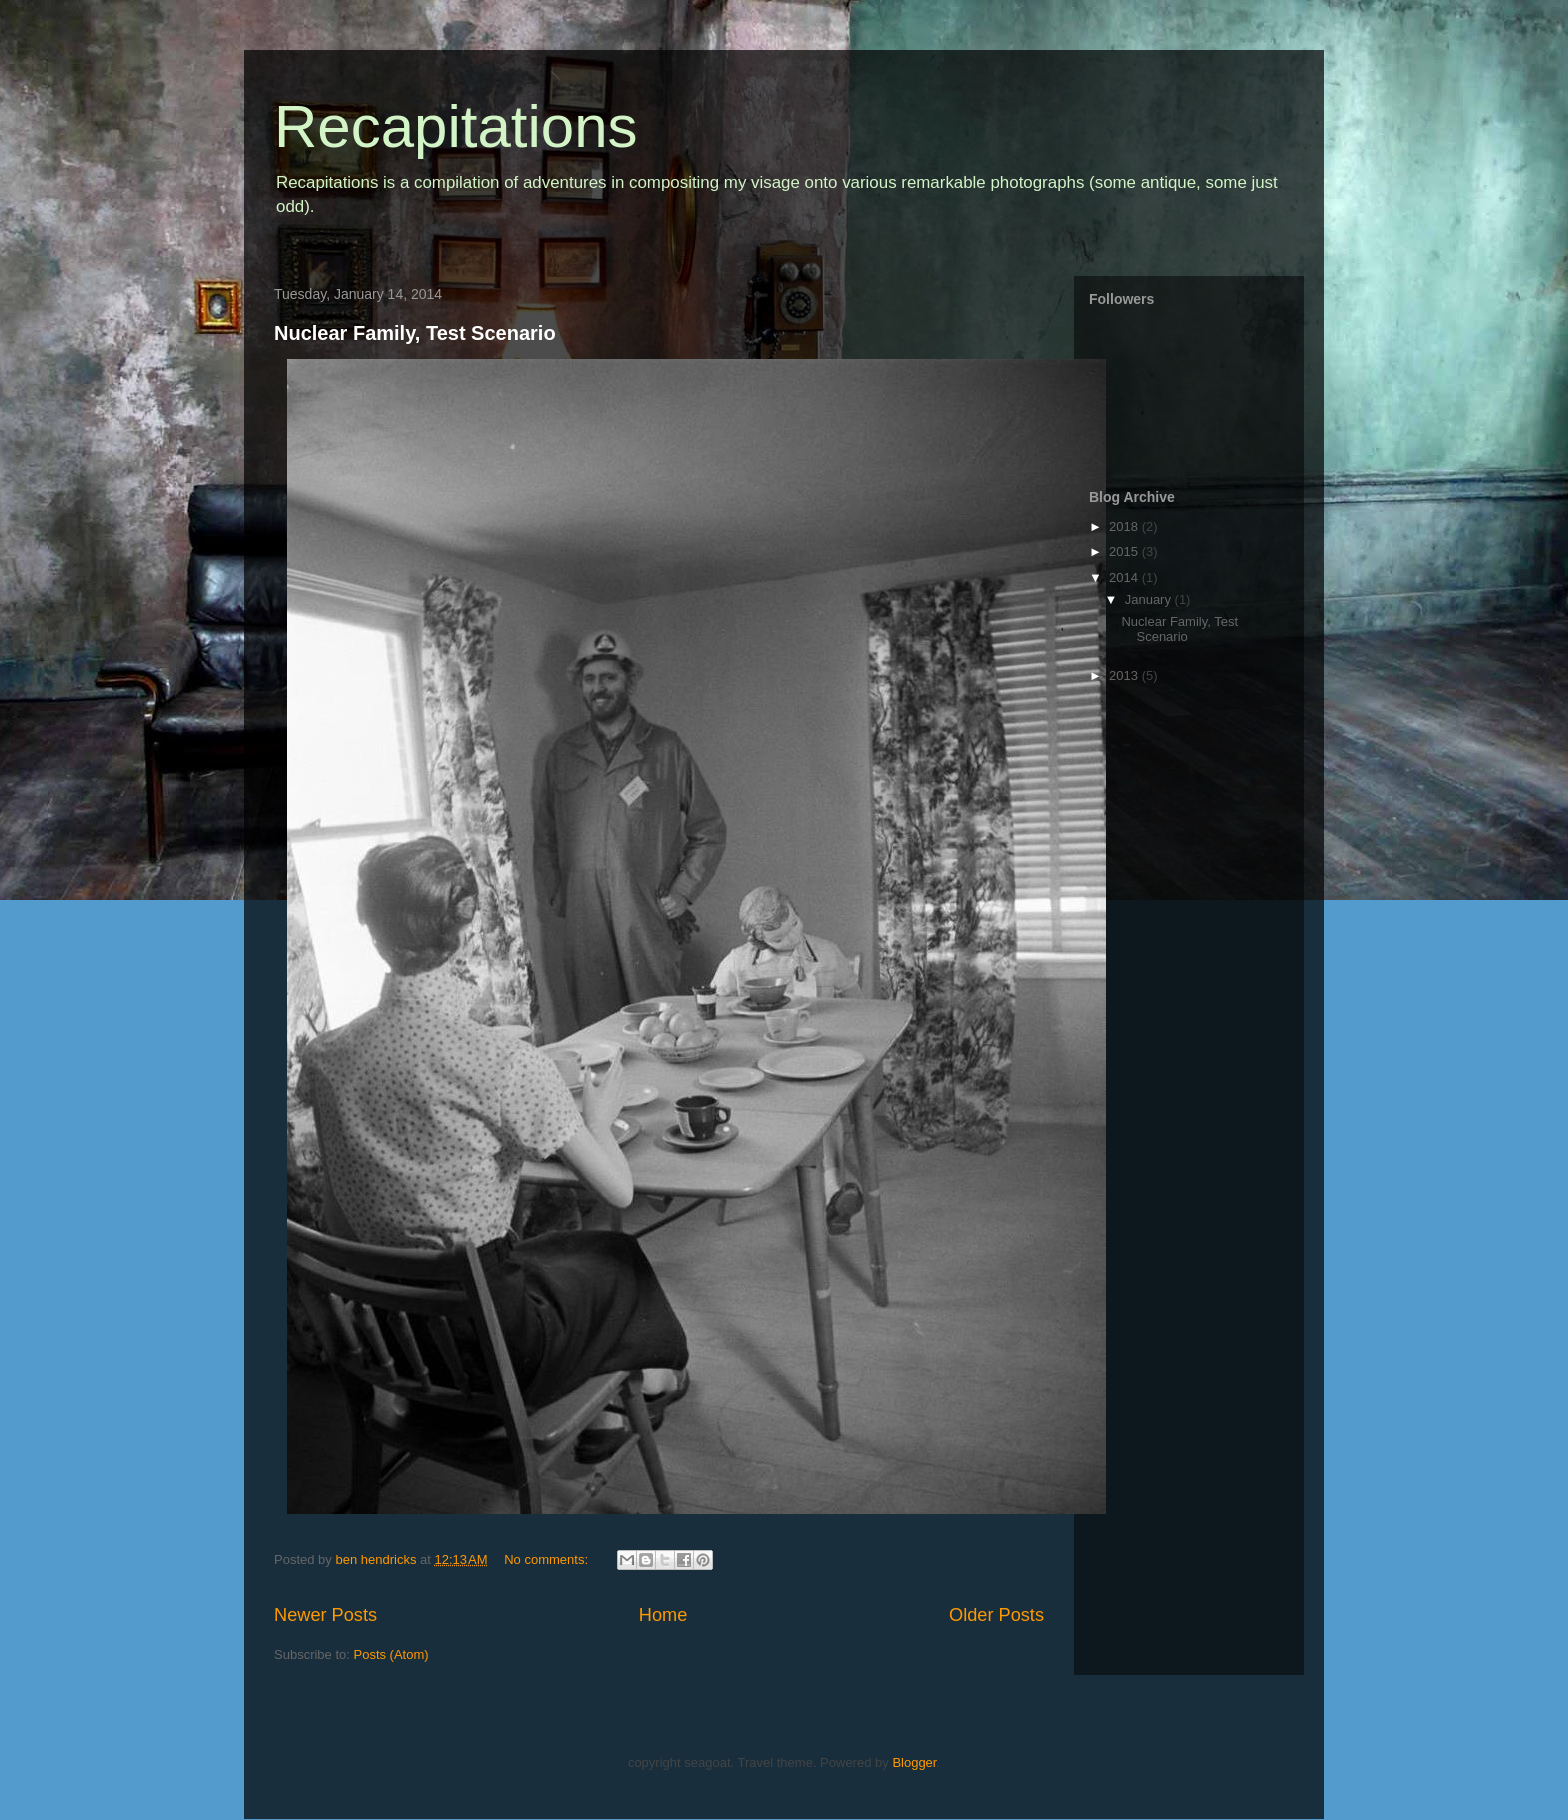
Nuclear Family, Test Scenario (415, 333)
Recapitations (456, 126)
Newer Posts (325, 1615)
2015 (1125, 551)
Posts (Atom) (391, 1654)
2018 (1125, 526)
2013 (1125, 675)
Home (663, 1615)
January (1150, 599)
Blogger (914, 1762)
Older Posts (996, 1615)
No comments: (547, 1559)
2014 (1125, 577)
